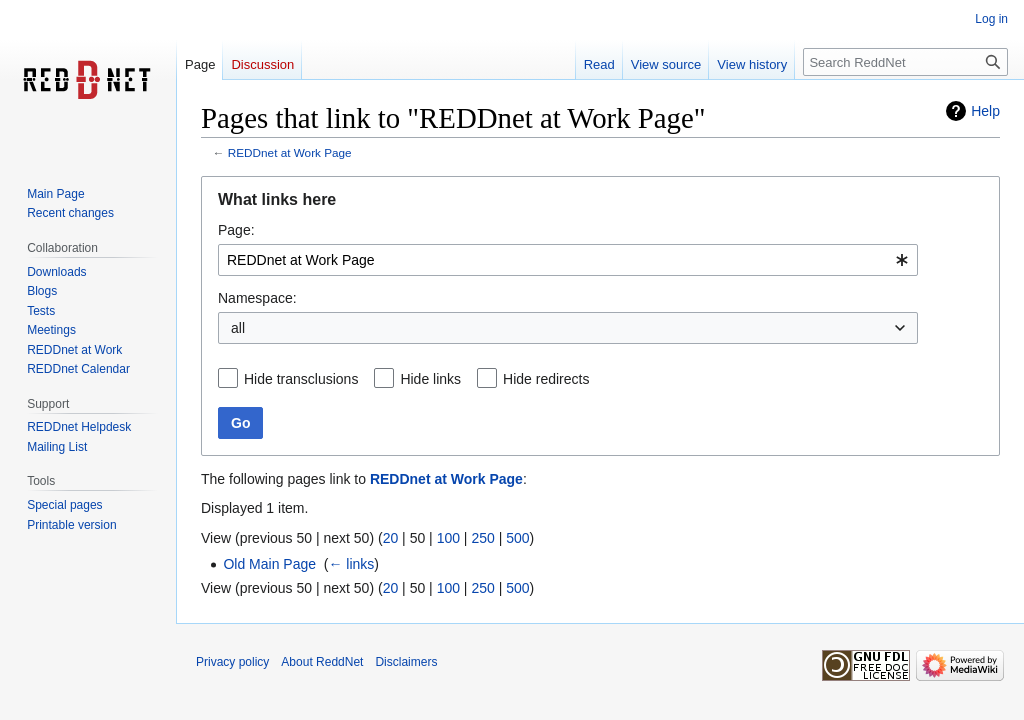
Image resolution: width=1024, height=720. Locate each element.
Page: (236, 230)
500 (517, 538)
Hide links (430, 379)
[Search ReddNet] (905, 62)
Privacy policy (232, 662)
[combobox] (568, 260)
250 (482, 538)
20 (391, 538)
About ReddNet (322, 662)
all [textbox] (238, 328)
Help (985, 111)
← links (351, 564)
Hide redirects (546, 379)
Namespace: (257, 298)
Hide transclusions (301, 379)
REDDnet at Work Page (290, 152)
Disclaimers (406, 662)
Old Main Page (269, 564)
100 (448, 538)
